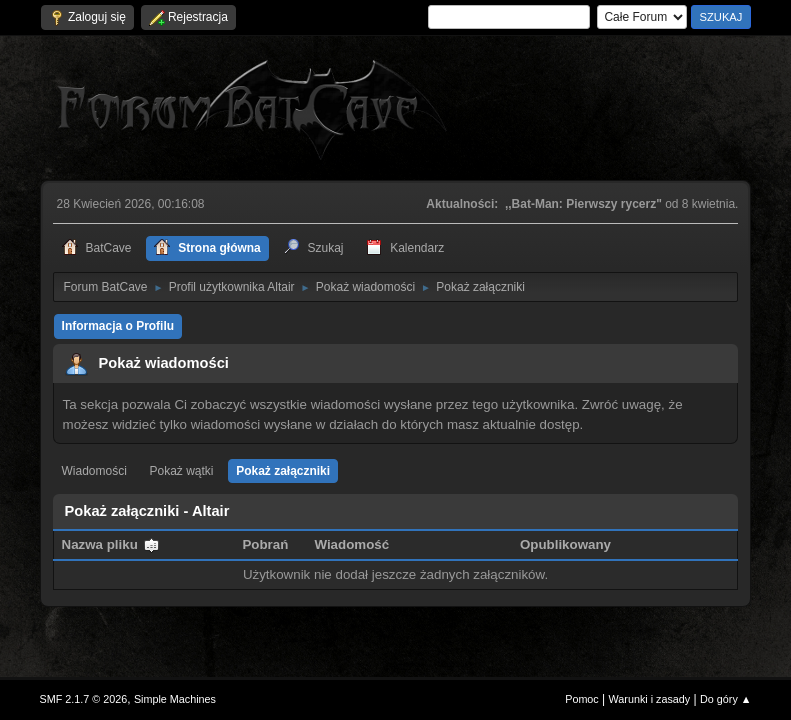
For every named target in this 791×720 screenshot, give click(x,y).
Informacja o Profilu (118, 326)
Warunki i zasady (650, 699)
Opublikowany (565, 544)
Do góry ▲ (725, 699)
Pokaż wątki (182, 471)
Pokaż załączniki (283, 471)
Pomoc (582, 699)
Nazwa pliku (111, 544)
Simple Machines (175, 699)
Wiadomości (94, 471)
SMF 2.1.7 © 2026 (84, 699)
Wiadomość (351, 544)
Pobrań (265, 544)
